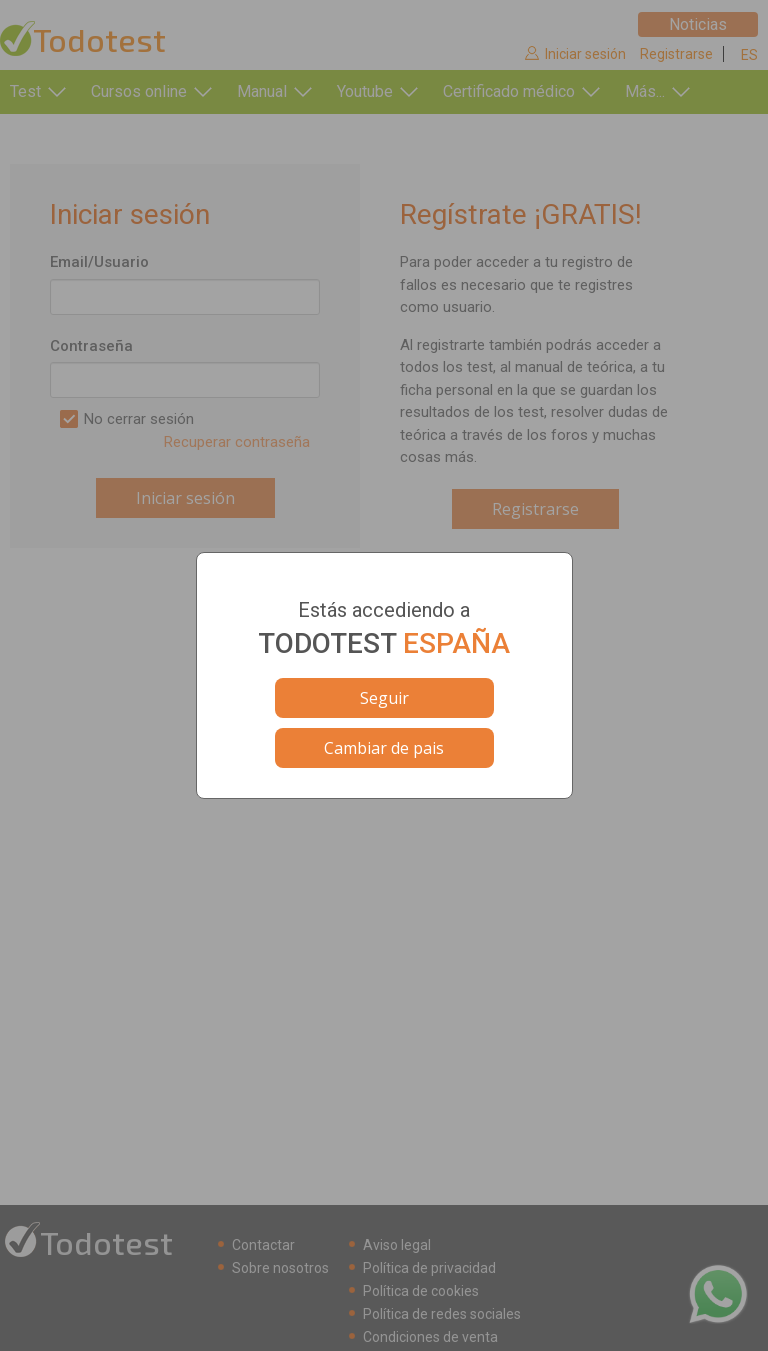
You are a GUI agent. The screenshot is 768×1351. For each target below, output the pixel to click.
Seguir (384, 698)
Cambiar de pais (384, 748)
